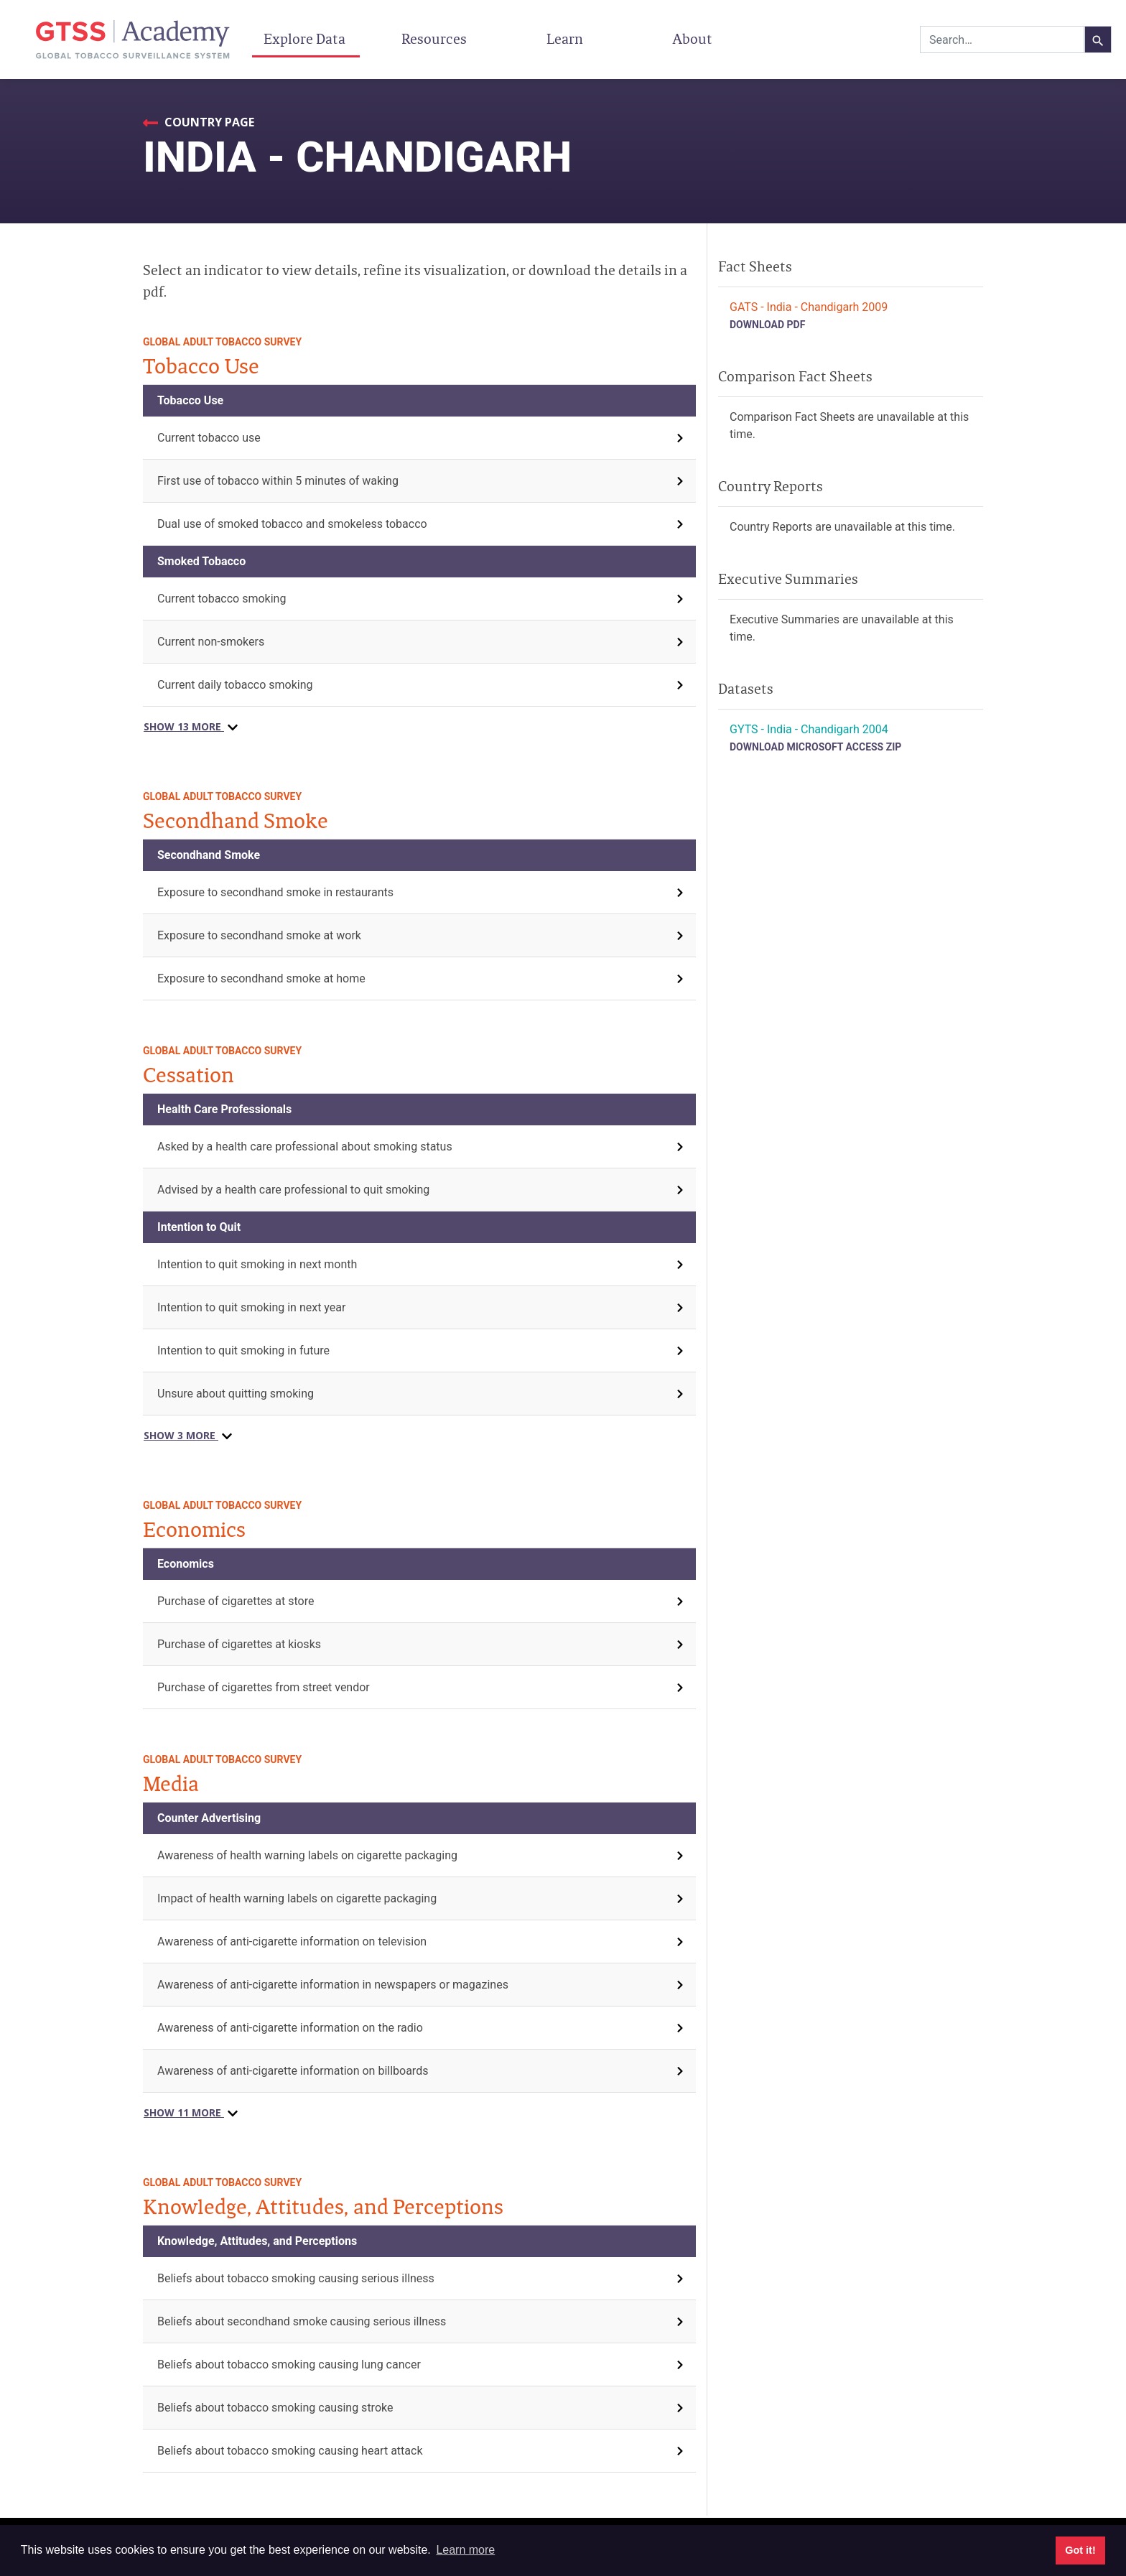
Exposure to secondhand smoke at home (261, 978)
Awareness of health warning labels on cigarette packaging (307, 1855)
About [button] (694, 38)
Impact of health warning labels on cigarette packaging (297, 1898)
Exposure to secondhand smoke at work (259, 935)
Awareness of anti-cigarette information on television (292, 1941)
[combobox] (1002, 39)
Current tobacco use (209, 438)
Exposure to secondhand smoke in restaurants (275, 892)
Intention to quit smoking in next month (257, 1264)
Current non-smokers (210, 641)
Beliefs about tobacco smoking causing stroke (275, 2407)
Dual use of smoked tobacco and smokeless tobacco (292, 524)
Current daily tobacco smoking (234, 685)
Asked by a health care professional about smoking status (304, 1146)
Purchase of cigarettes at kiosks (239, 1644)
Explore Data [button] (306, 38)
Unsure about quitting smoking (235, 1393)
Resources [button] (435, 38)
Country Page (208, 122)
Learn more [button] (465, 2550)
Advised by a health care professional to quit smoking (293, 1189)
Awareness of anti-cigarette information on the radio (290, 2028)
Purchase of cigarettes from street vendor (263, 1687)
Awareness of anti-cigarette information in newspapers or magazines (332, 1984)
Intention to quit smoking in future (243, 1350)
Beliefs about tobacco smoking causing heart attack (290, 2451)
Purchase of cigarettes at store (235, 1601)
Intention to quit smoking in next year (251, 1307)
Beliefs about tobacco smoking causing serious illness (295, 2278)
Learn (564, 38)
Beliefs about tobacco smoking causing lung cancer (289, 2364)
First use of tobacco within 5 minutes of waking (278, 481)
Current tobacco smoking (221, 598)
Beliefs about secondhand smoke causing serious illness (301, 2321)
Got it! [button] (1080, 2550)
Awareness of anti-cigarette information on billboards (292, 2071)
